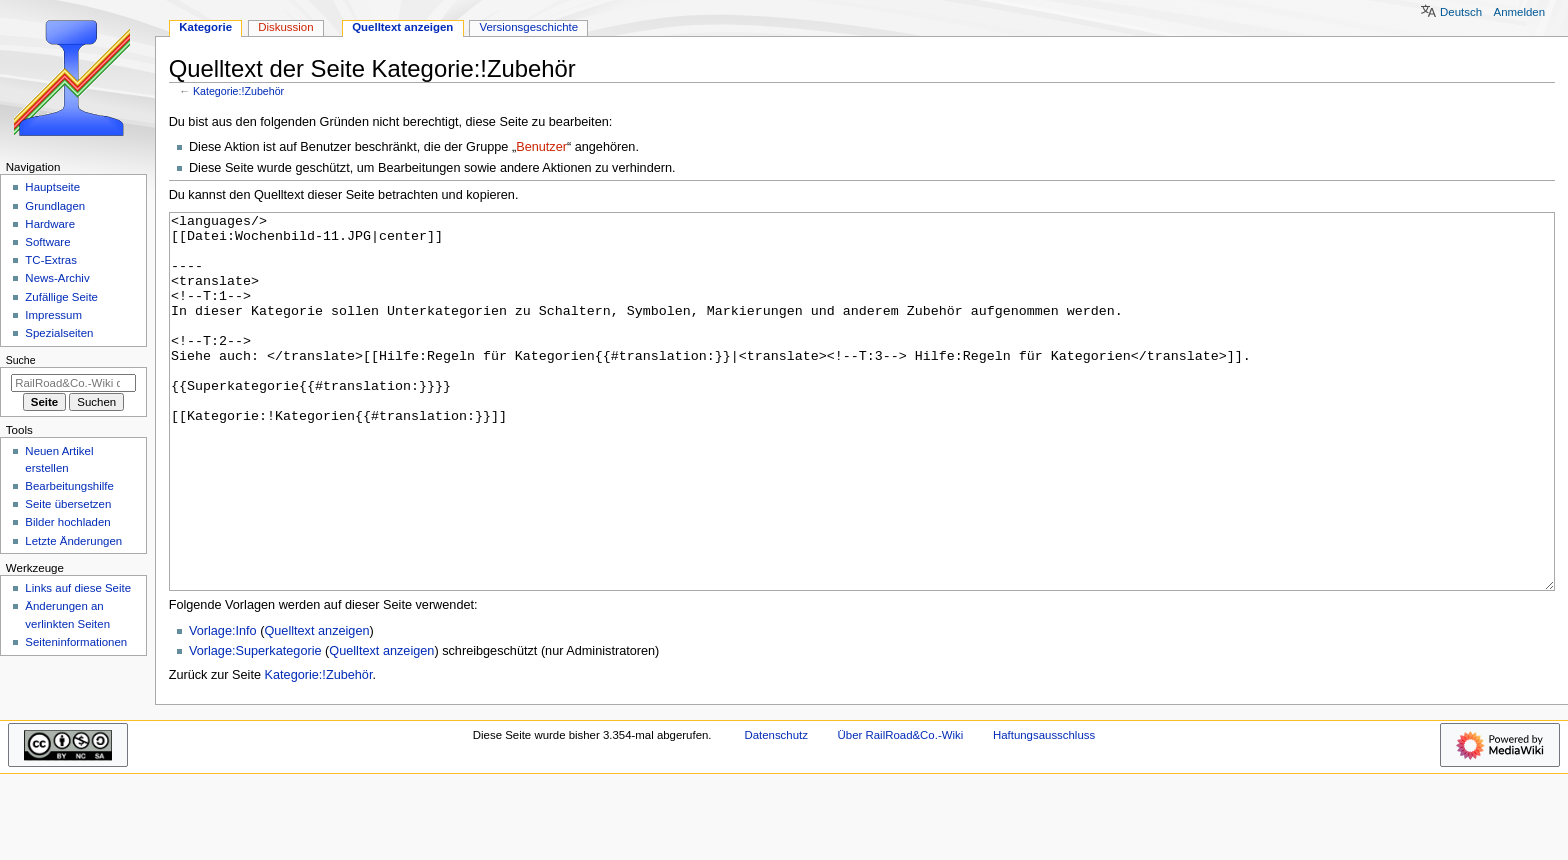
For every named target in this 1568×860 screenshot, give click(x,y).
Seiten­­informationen (76, 642)
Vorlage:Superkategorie (255, 726)
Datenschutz (776, 810)
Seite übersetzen (68, 504)
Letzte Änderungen (73, 541)
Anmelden (1520, 12)
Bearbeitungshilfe (69, 486)
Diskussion (285, 27)
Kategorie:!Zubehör (238, 91)
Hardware (50, 224)
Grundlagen (55, 206)
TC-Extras (51, 260)
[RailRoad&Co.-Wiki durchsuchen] (73, 383)
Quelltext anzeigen (316, 706)
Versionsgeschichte (528, 27)
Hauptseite (52, 187)
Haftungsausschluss (1044, 810)
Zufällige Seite (61, 297)
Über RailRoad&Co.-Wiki (901, 810)
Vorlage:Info (223, 706)
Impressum (53, 315)
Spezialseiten (59, 333)
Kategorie (205, 27)
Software (47, 242)
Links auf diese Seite (78, 588)
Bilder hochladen (67, 522)
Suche (21, 360)
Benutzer (541, 147)
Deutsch (1461, 12)
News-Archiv (57, 278)
